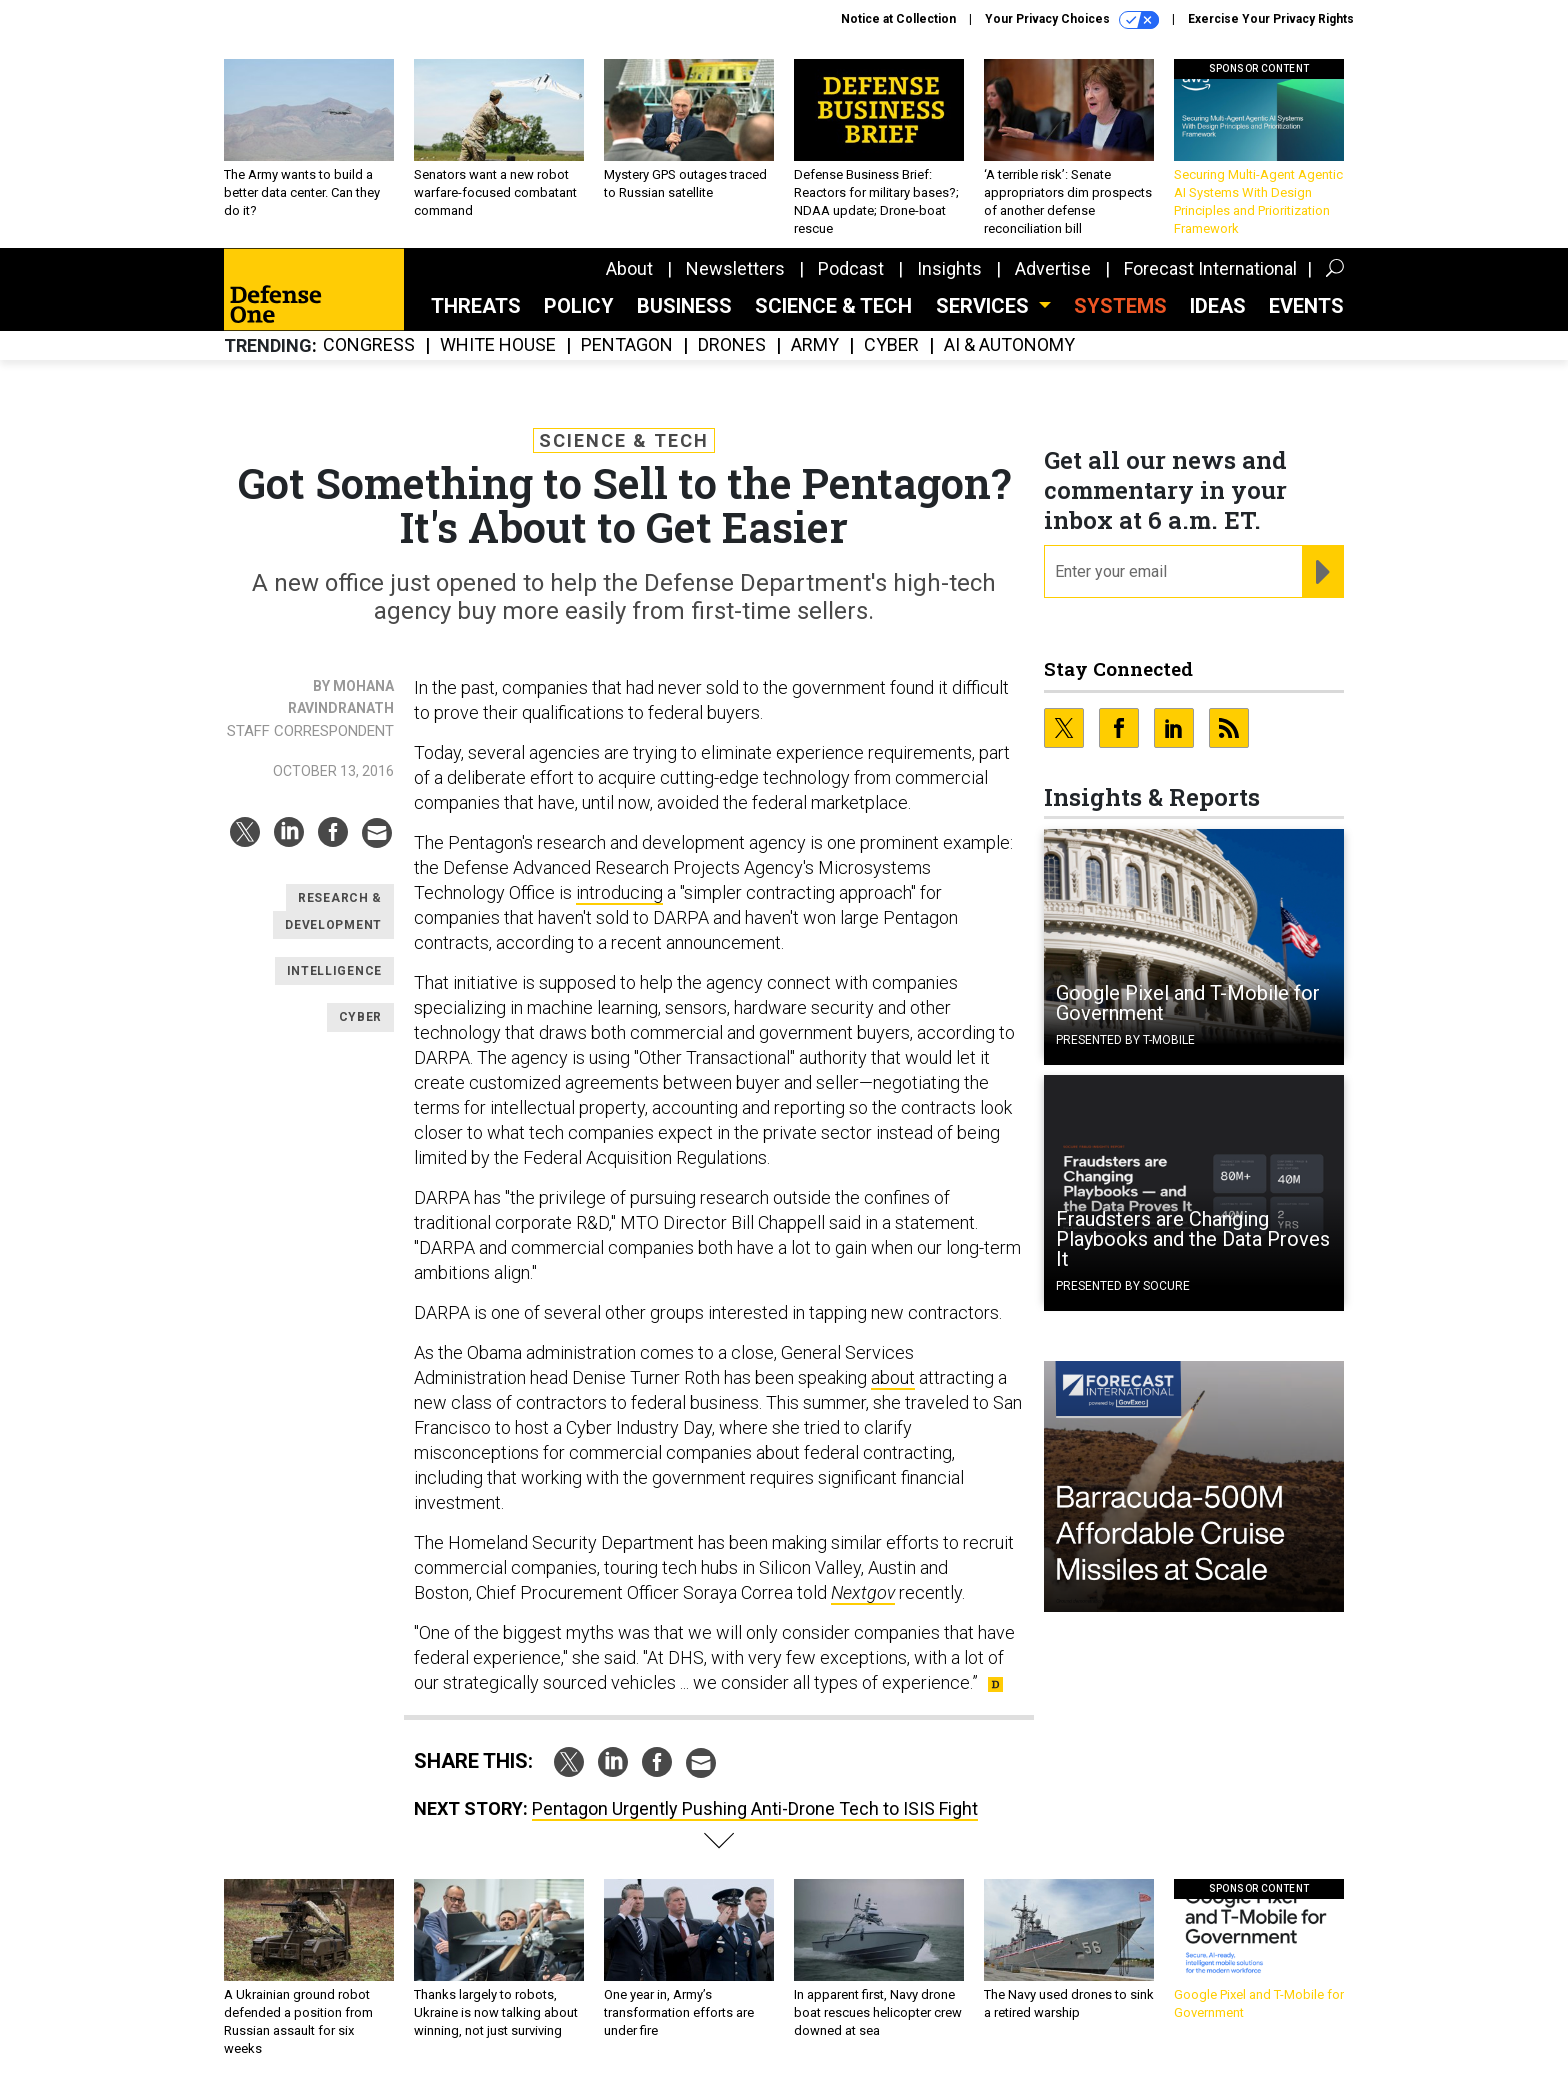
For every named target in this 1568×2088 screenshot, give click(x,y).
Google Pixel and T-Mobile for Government (1188, 1003)
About (629, 268)
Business (684, 306)
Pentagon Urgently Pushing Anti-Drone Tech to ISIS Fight (755, 1808)
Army (815, 345)
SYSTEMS (1120, 306)
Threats (476, 306)
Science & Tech (833, 306)
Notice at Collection (898, 19)
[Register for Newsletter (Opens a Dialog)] (1322, 572)
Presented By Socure (1123, 1286)
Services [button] (985, 306)
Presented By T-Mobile (1125, 1040)
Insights (949, 268)
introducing (619, 892)
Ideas (1218, 306)
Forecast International (1210, 268)
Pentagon (627, 345)
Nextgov (863, 1592)
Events (1306, 306)
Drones (732, 345)
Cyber (891, 345)
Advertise (1053, 268)
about (893, 1377)
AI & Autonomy (1009, 345)
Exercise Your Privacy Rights (1271, 19)
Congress (369, 345)
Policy (579, 306)
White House (498, 345)
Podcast (851, 268)
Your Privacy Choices (1072, 20)
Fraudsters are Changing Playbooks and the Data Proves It (1193, 1239)
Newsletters (735, 268)
